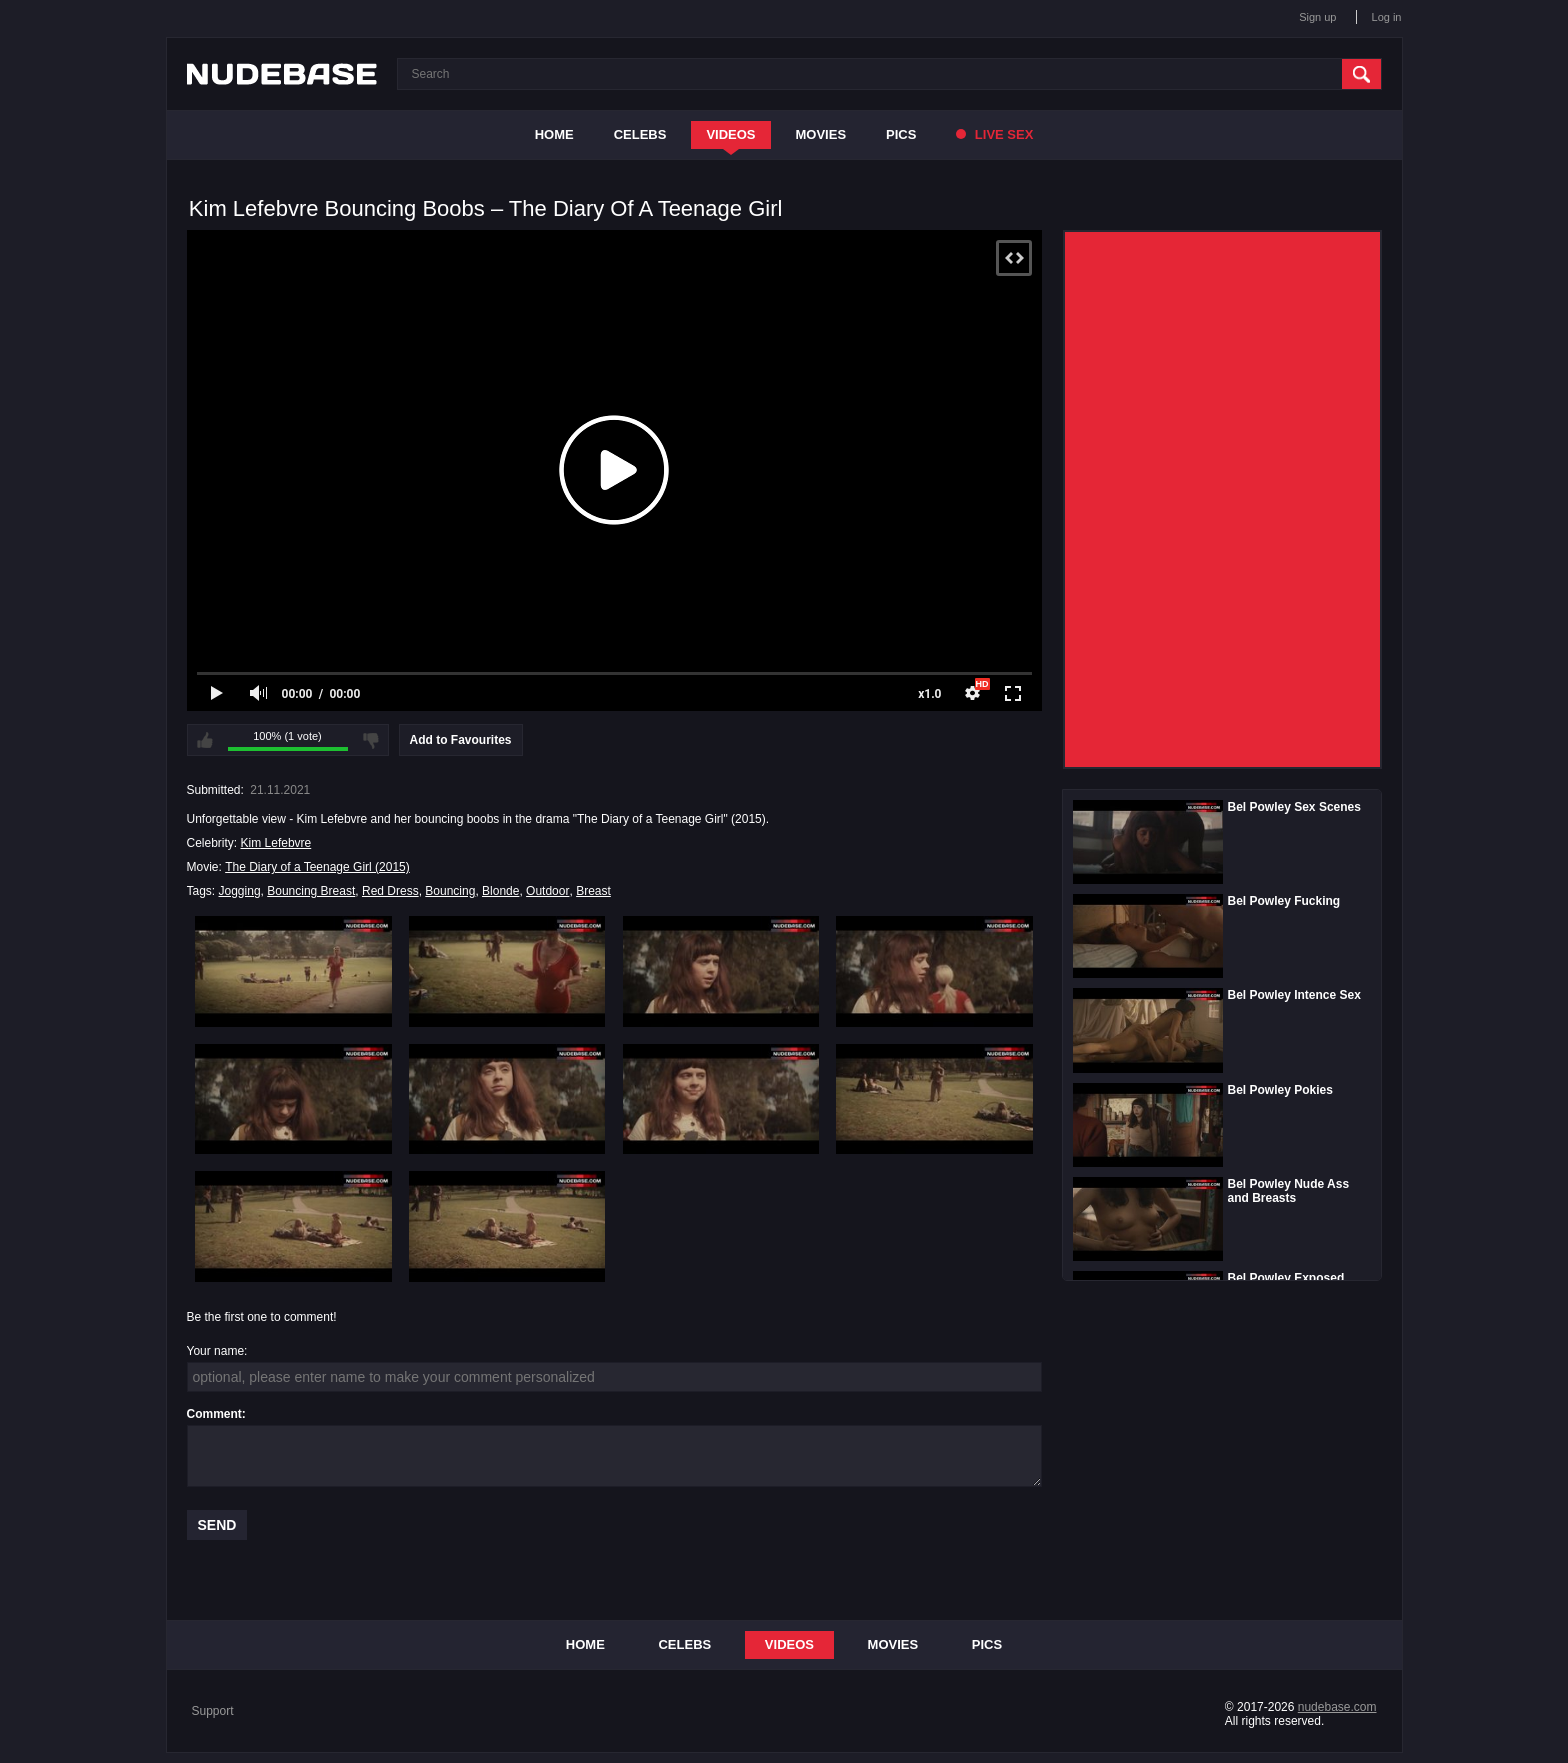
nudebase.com (1337, 1707)
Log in (1387, 17)
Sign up (1317, 17)
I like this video (205, 740)
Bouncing (450, 891)
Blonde (500, 891)
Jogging (240, 891)
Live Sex (994, 134)
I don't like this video (371, 740)
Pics (901, 134)
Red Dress (390, 891)
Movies (821, 134)
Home (554, 134)
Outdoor (547, 891)
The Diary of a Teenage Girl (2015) (317, 867)
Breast (593, 891)
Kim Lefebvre (276, 843)
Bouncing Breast (311, 891)
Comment (214, 1414)
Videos (730, 134)
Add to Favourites (461, 740)
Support (213, 1711)
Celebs (640, 134)
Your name (216, 1351)
